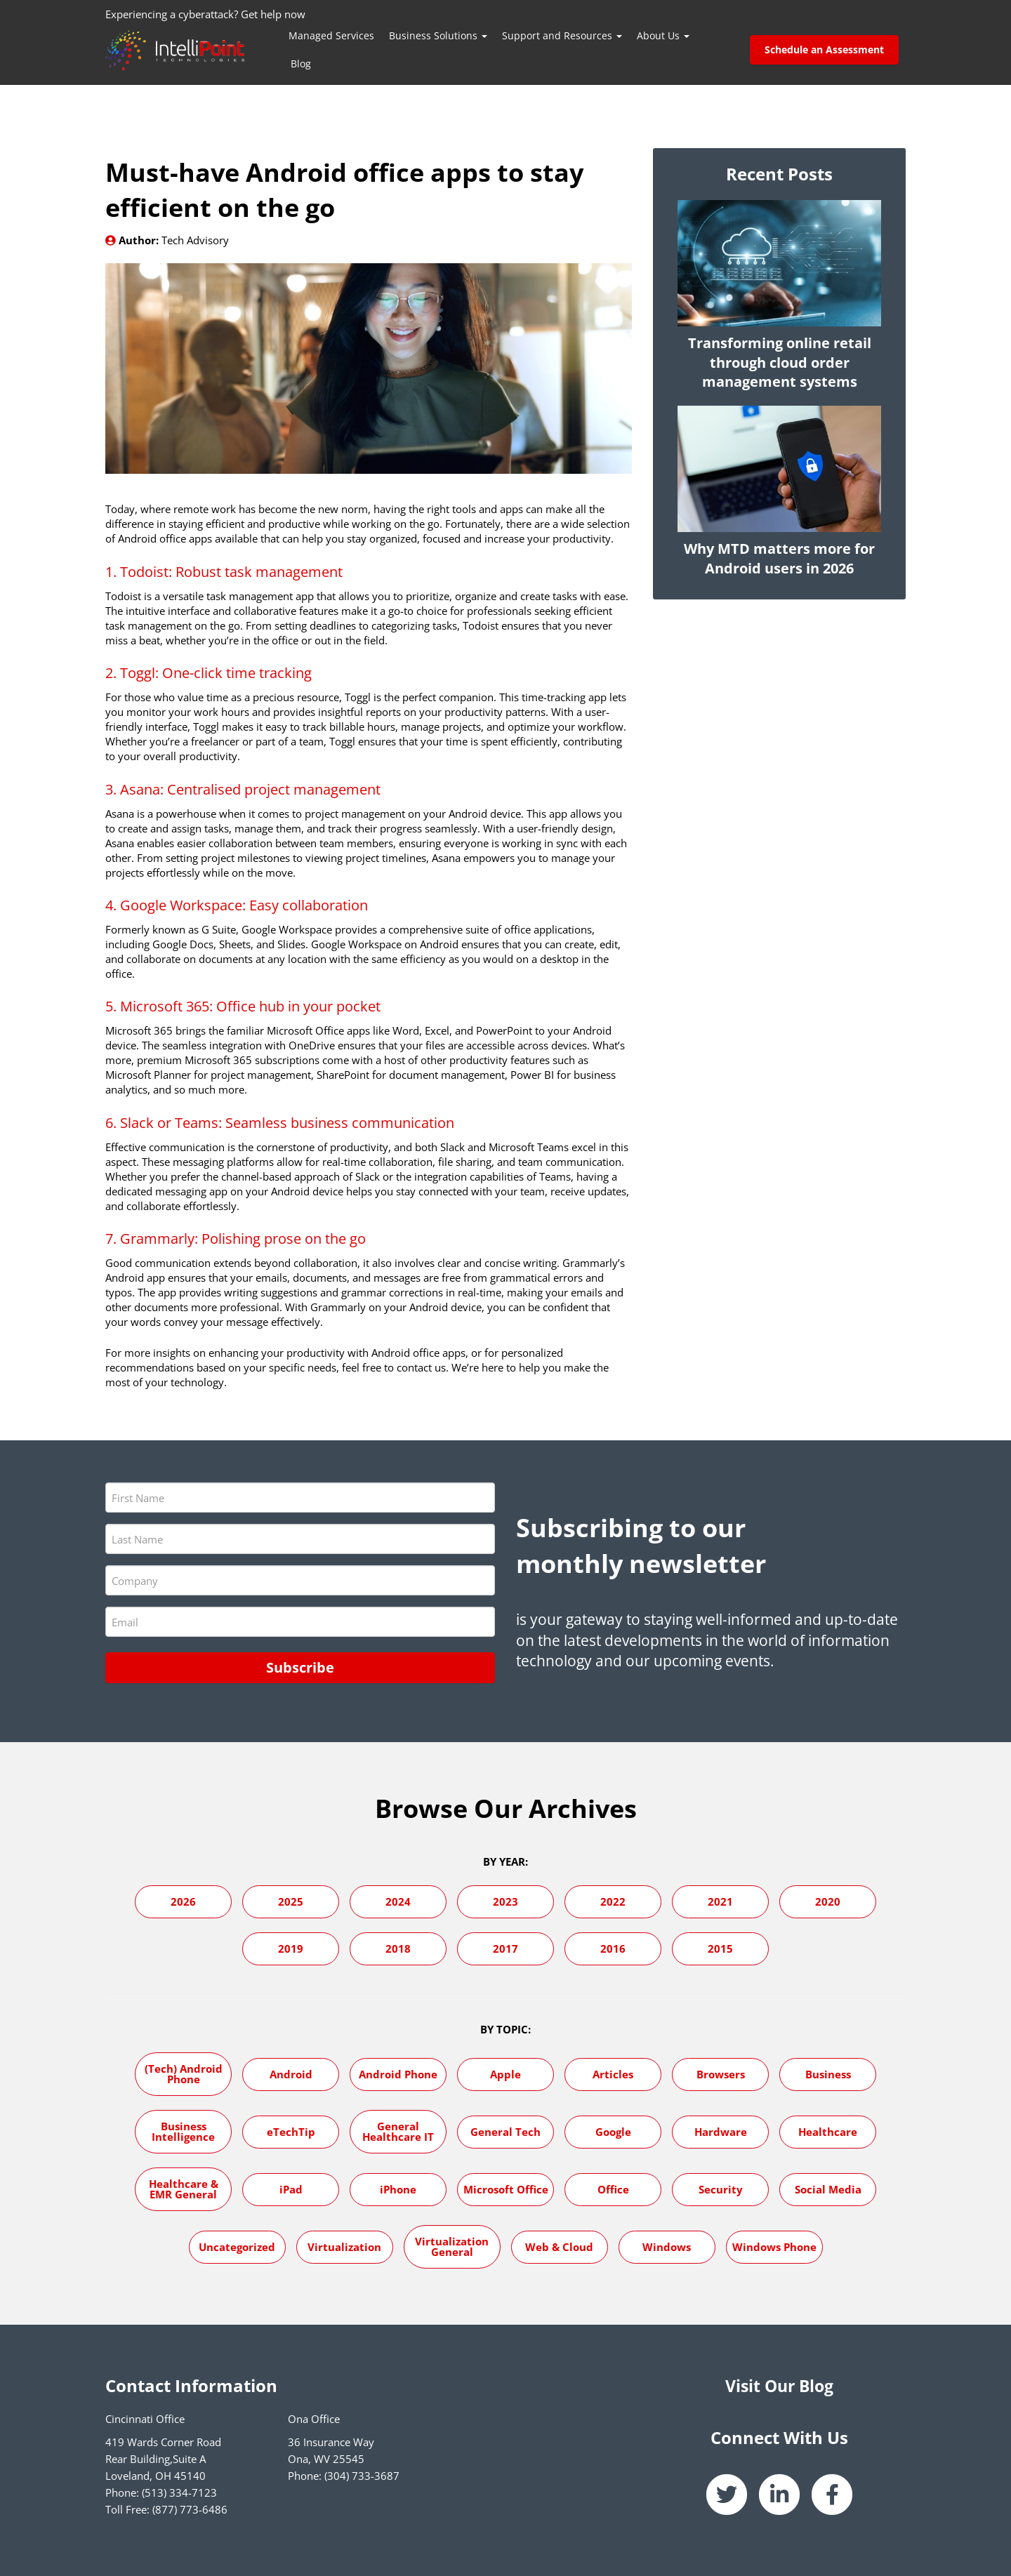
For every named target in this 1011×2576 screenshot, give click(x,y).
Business (828, 2073)
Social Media (828, 2189)
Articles (613, 2073)
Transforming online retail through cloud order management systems (779, 362)
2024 (398, 1901)
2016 (613, 1948)
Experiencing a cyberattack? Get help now (205, 14)
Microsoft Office (505, 2189)
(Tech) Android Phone (184, 2073)
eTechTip (291, 2131)
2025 (290, 1901)
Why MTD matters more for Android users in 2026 (779, 558)
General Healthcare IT (398, 2130)
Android (291, 2073)
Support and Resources (562, 35)
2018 (398, 1948)
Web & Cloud (559, 2246)
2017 (505, 1948)
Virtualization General (452, 2245)
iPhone (398, 2189)
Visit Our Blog (779, 2384)
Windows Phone (774, 2246)
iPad (291, 2189)
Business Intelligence (183, 2130)
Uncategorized (237, 2246)
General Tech (505, 2131)
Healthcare (827, 2131)
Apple (505, 2073)
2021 (720, 1901)
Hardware (720, 2131)
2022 (613, 1901)
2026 (183, 1901)
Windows (666, 2246)
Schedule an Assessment (824, 49)
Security (721, 2189)
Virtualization (344, 2246)
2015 (720, 1948)
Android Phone (398, 2073)
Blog (301, 63)
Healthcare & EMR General (183, 2188)
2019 (290, 1948)
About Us (663, 35)
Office (613, 2189)
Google (613, 2131)
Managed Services (331, 35)
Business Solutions (438, 35)
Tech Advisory (195, 240)
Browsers (720, 2073)
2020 (827, 1901)
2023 (505, 1901)
